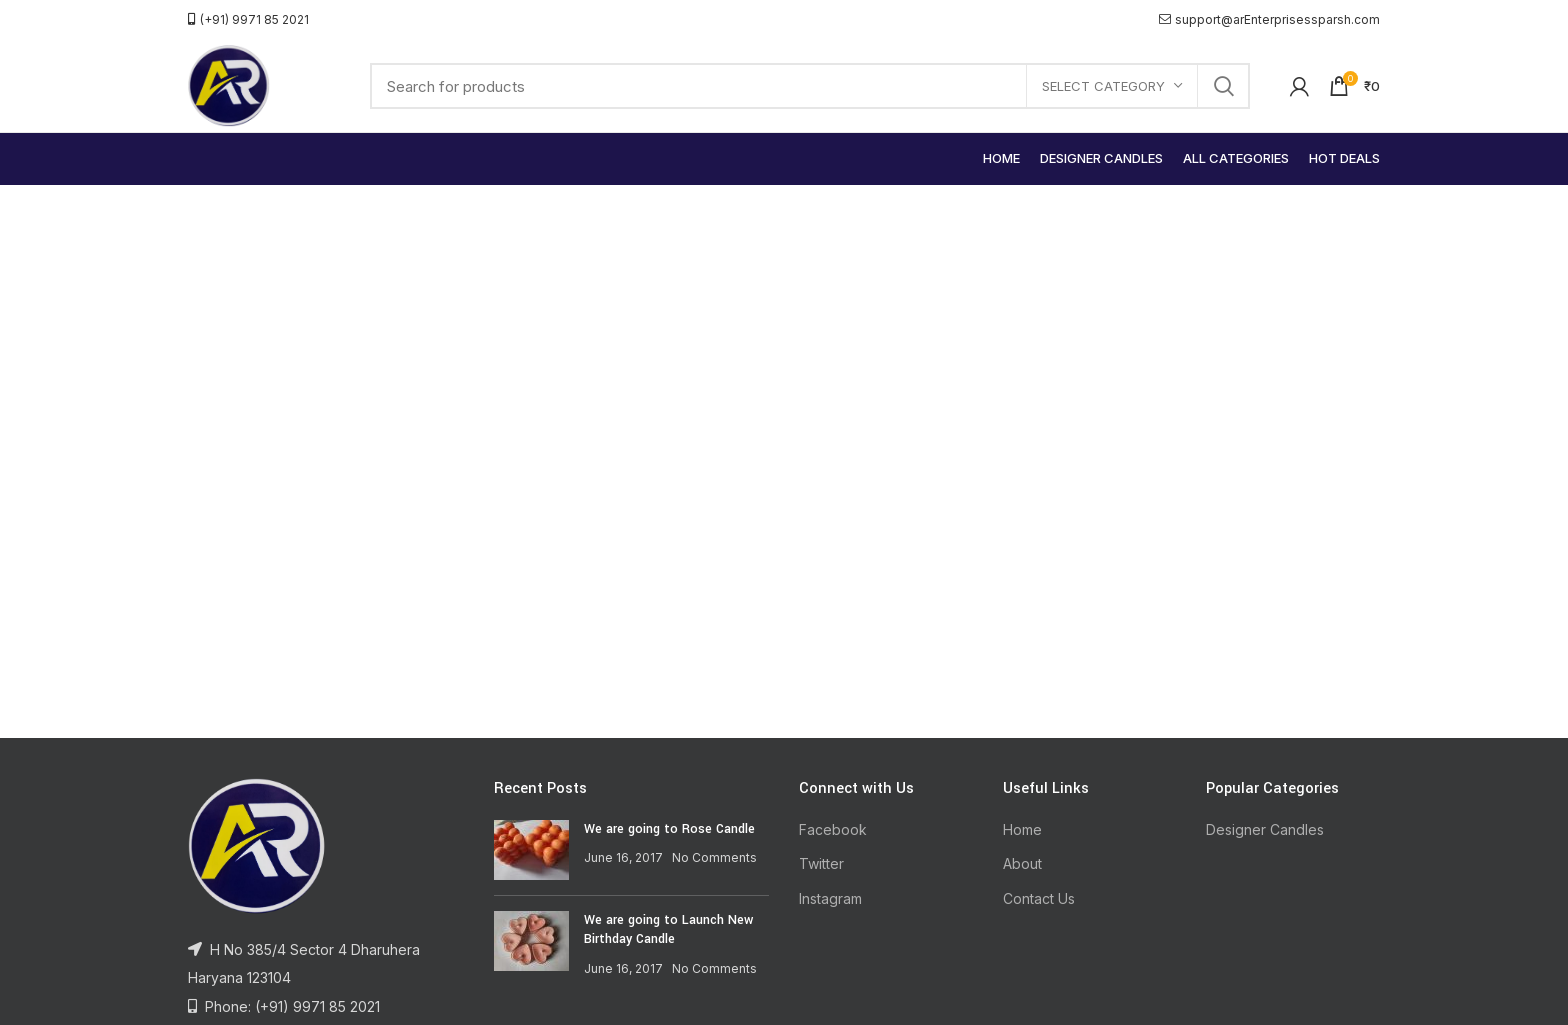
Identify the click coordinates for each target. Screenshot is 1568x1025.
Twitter (821, 863)
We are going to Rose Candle (669, 829)
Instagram (830, 898)
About (1022, 863)
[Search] (810, 86)
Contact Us (1039, 898)
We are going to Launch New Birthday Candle (668, 930)
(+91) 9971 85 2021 (248, 19)
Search (1223, 86)
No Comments (714, 857)
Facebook (833, 829)
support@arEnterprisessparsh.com (1269, 19)
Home (1022, 829)
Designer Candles (1265, 829)
